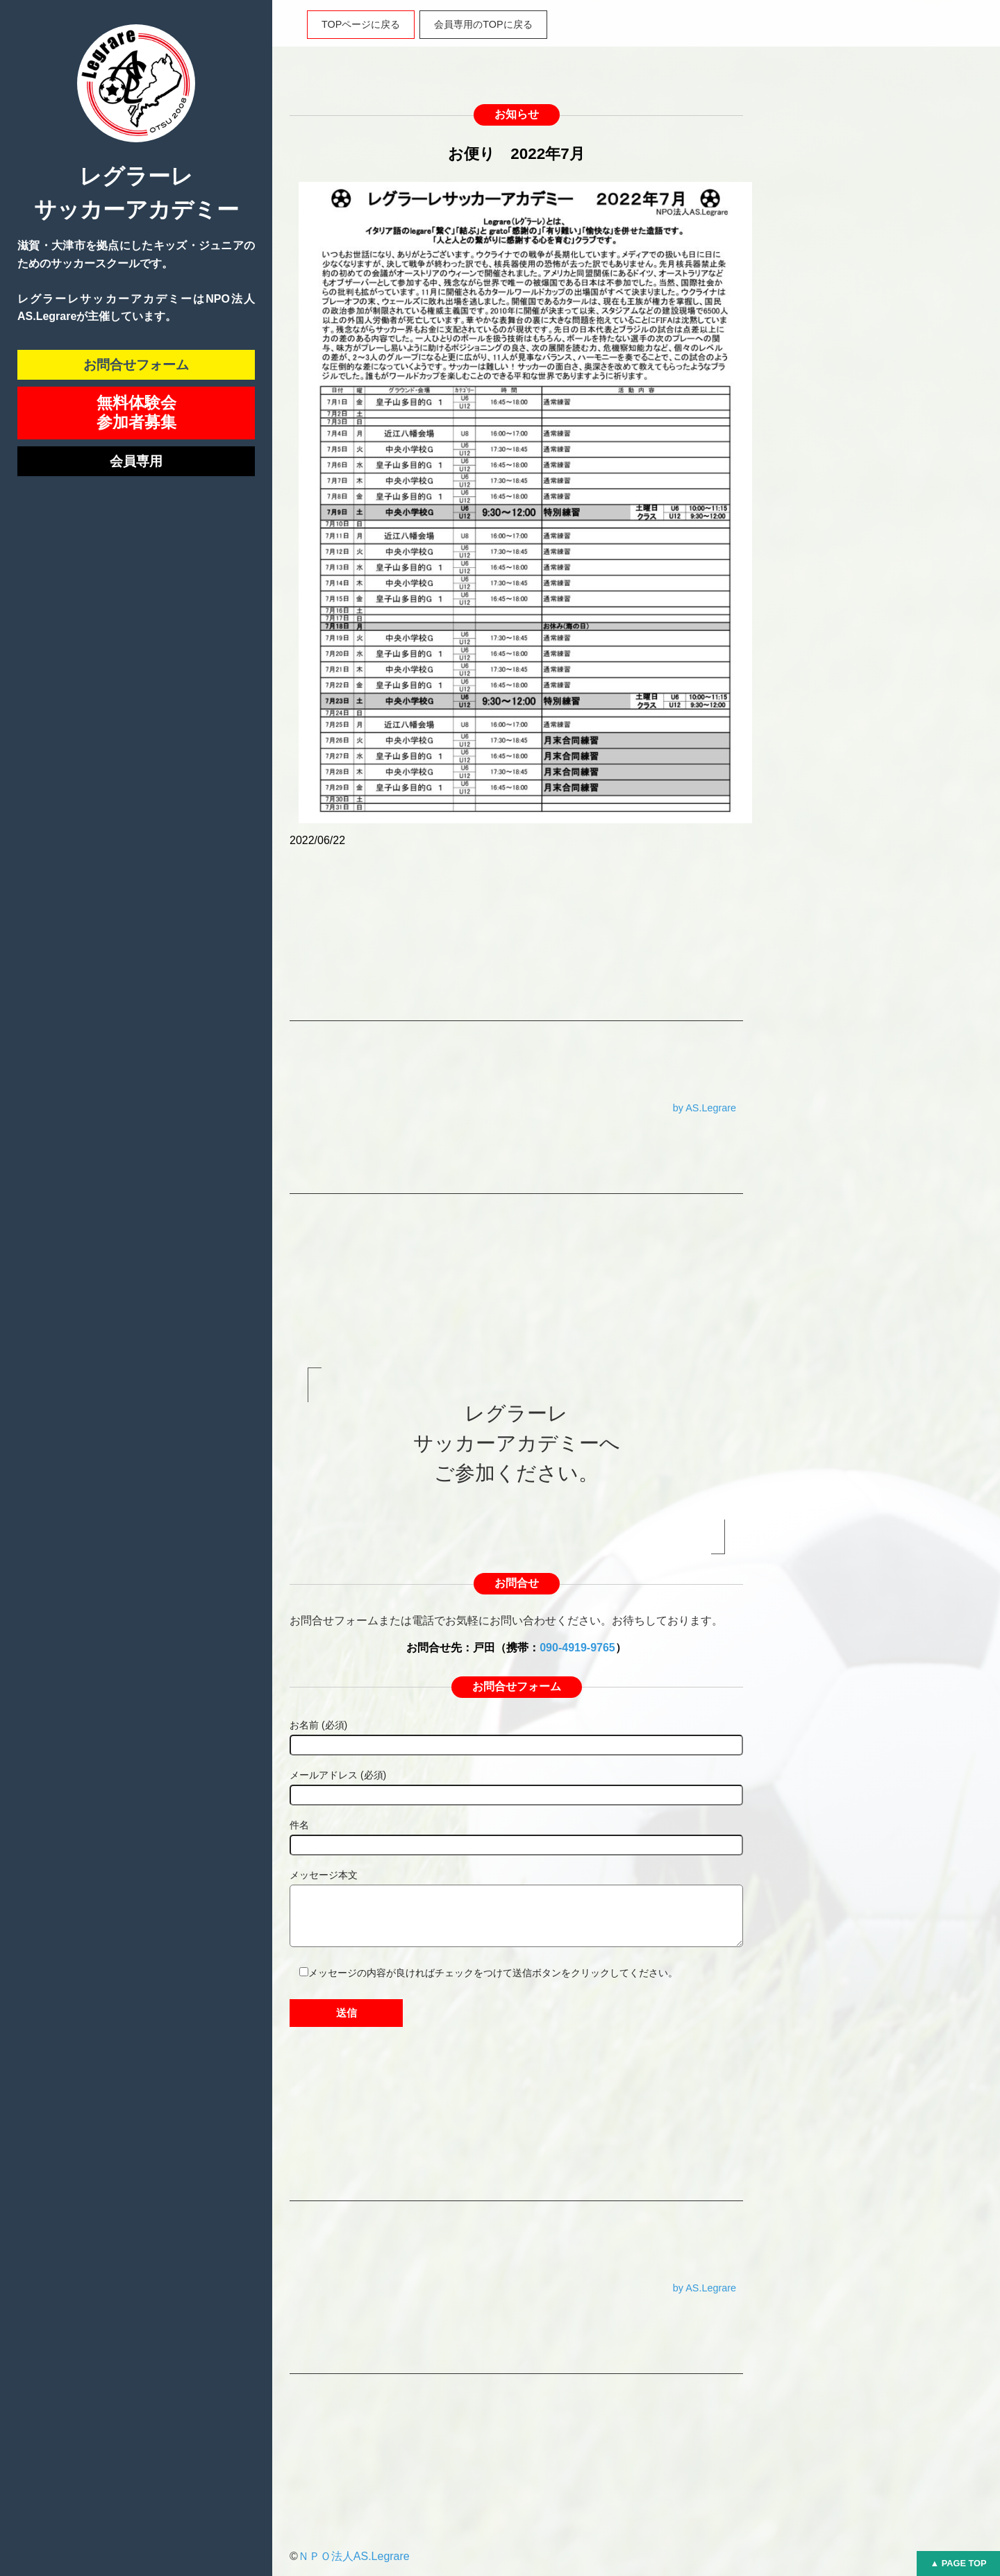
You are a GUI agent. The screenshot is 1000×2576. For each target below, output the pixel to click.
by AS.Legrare (704, 1107)
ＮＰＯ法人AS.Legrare (354, 2556)
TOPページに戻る (361, 24)
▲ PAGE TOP (958, 2563)
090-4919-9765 (577, 1647)
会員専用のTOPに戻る (483, 24)
